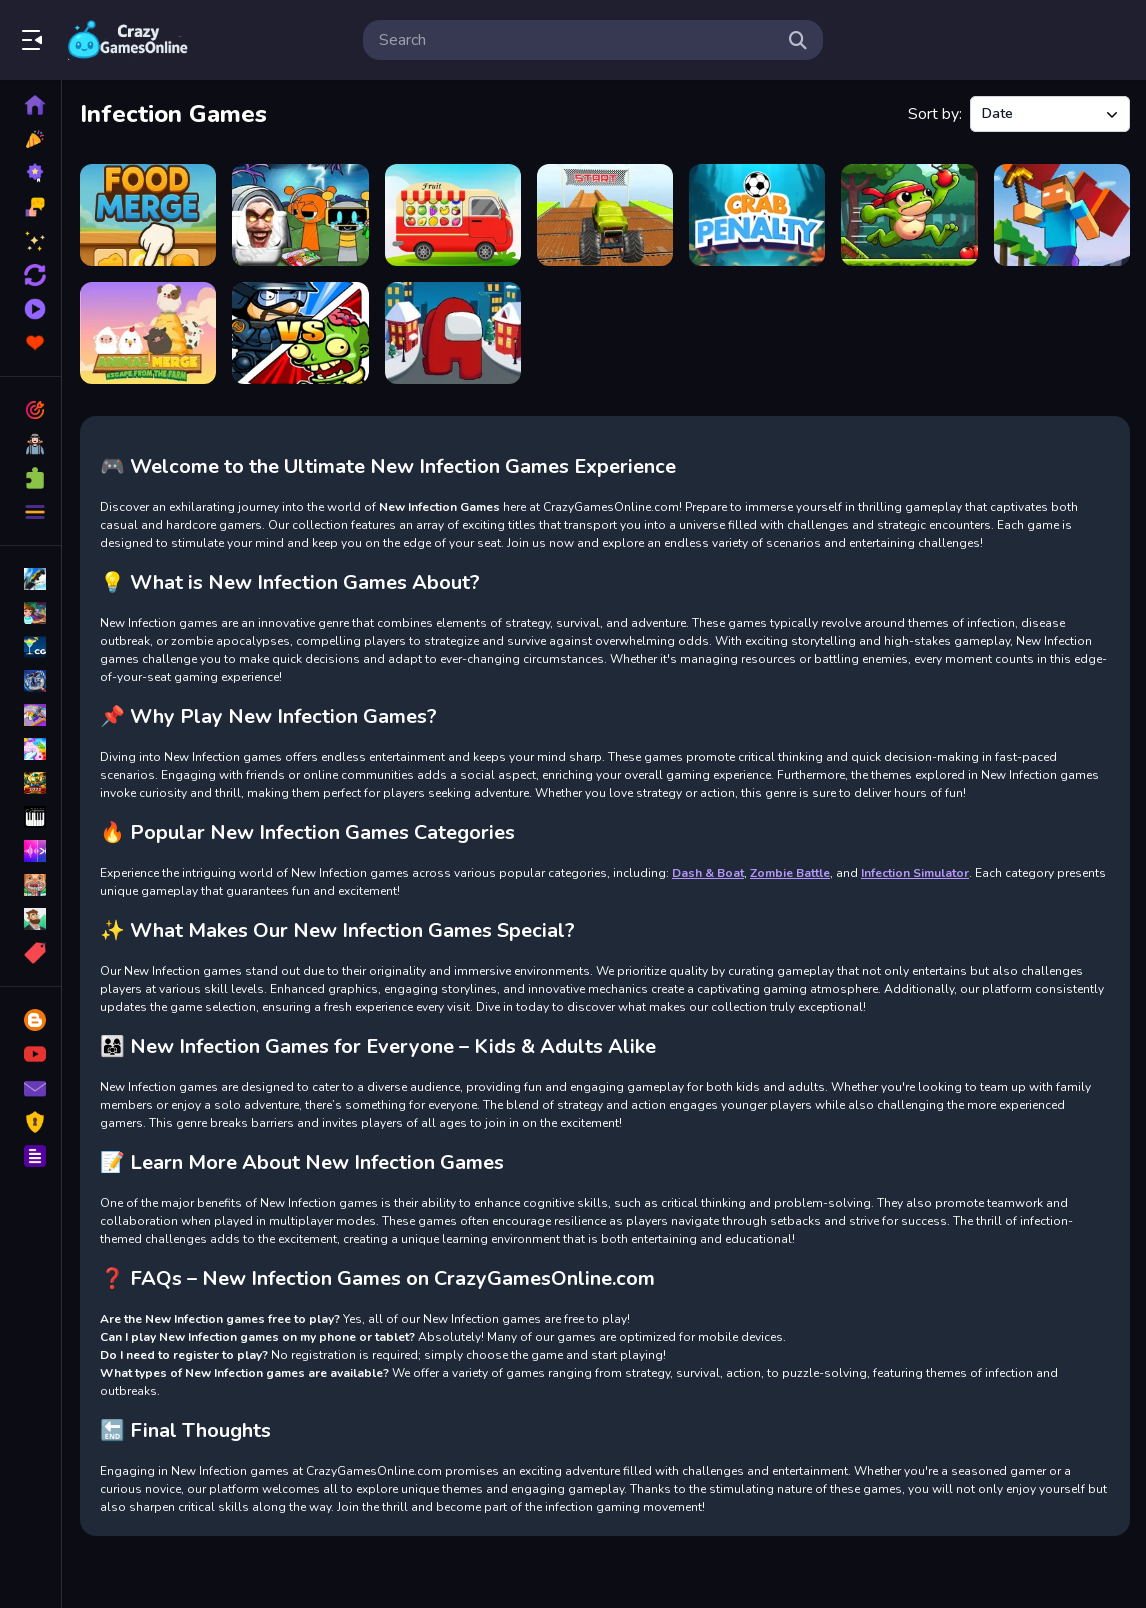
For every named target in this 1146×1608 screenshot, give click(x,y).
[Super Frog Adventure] (909, 215)
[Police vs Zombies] (300, 333)
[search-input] (577, 40)
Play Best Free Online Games (128, 40)
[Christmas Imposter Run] (453, 333)
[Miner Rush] (1062, 215)
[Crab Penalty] (757, 215)
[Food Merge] (148, 215)
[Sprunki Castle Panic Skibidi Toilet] (300, 215)
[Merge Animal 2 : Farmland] (148, 333)
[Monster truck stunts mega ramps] (605, 215)
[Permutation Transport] (453, 215)
